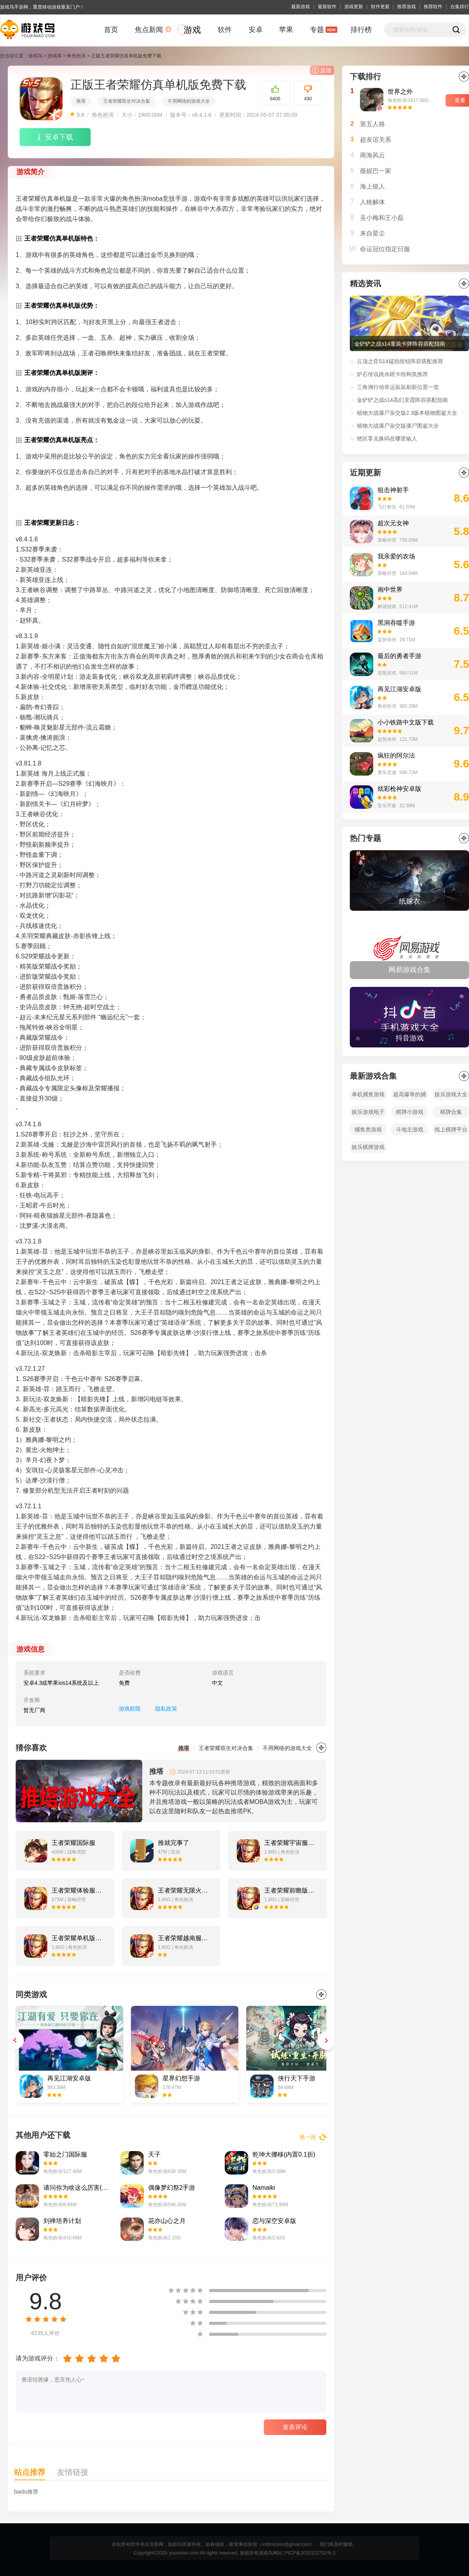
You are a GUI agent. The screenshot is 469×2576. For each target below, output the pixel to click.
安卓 (256, 30)
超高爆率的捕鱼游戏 (409, 1095)
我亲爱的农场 (396, 556)
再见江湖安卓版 (399, 689)
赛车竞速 (387, 772)
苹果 (286, 30)
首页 (111, 30)
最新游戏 (300, 6)
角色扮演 (76, 56)
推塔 (81, 101)
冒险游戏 (387, 673)
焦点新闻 (149, 30)
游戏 (192, 30)
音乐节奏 (387, 805)
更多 (321, 1748)
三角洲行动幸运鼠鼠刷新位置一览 (398, 387)
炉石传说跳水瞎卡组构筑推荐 (392, 374)
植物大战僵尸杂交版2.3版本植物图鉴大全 (407, 413)
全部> (464, 838)
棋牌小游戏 (409, 1112)
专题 (317, 30)
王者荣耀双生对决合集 (126, 101)
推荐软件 (433, 6)
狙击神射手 (393, 490)
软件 (225, 30)
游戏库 (55, 56)
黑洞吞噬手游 (396, 622)
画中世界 (390, 589)
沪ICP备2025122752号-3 (309, 2553)
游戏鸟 (35, 56)
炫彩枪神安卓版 (399, 788)
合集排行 (459, 6)
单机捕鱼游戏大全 (368, 1095)
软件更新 (380, 6)
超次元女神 (393, 523)
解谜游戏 (387, 606)
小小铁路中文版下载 (406, 722)
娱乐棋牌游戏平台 (368, 1148)
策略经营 (387, 540)
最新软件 (327, 6)
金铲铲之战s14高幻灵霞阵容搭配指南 (402, 400)
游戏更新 (353, 6)
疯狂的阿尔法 (396, 755)
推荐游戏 (406, 6)
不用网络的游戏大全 (189, 101)
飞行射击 (387, 507)
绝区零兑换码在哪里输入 (387, 438)
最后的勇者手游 (399, 656)
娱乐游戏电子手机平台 (368, 1113)
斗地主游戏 (409, 1129)
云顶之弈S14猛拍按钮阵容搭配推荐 (400, 361)
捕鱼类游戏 (368, 1129)
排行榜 (361, 30)
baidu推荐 (26, 2492)
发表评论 (295, 2427)
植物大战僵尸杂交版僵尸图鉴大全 (398, 426)
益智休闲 (387, 639)
